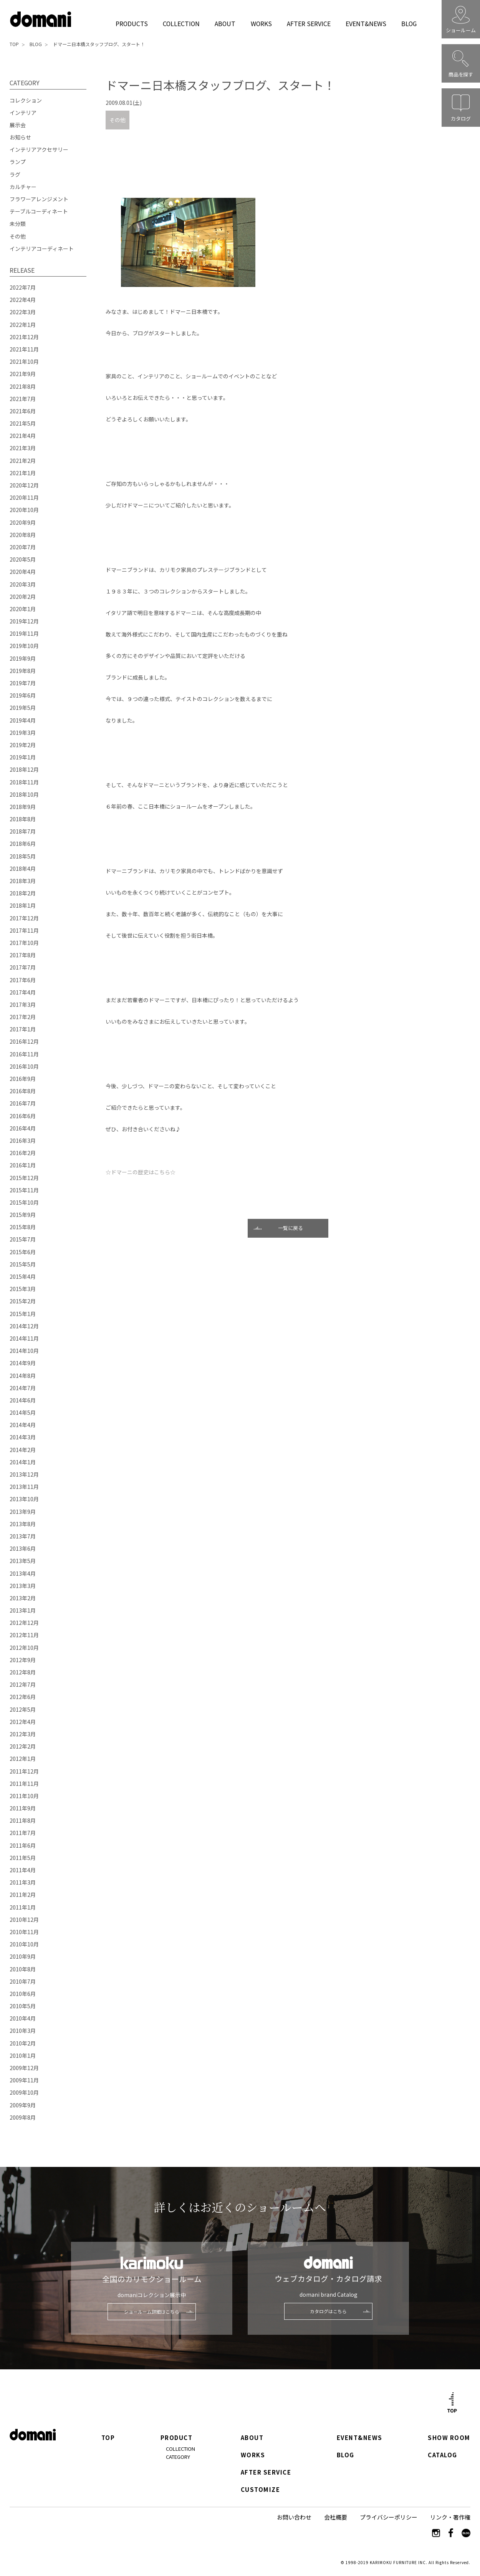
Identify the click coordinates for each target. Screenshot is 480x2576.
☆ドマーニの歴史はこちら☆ (140, 1172)
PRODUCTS (131, 23)
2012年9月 (23, 1660)
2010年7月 (23, 1981)
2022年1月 (23, 324)
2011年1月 (23, 1907)
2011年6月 (23, 1845)
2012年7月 (23, 1684)
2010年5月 (23, 2006)
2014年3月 (23, 1437)
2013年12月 (24, 1474)
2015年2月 (23, 1301)
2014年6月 (23, 1400)
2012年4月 (23, 1722)
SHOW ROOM (449, 2438)
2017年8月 (23, 955)
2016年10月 (24, 1066)
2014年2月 (23, 1450)
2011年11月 (24, 1783)
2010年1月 (23, 2055)
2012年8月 (23, 1672)
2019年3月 (23, 732)
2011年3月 (23, 1882)
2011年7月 (23, 1833)
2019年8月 (23, 671)
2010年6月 (23, 1993)
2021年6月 (23, 411)
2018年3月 (23, 881)
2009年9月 (23, 2105)
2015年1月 (23, 1314)
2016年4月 (23, 1128)
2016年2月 (23, 1153)
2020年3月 (23, 584)
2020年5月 (23, 559)
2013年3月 (23, 1586)
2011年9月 (23, 1808)
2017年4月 (23, 992)
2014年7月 (23, 1388)
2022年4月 (23, 299)
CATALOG (442, 2455)
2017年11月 (24, 930)
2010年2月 (23, 2043)
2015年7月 (23, 1239)
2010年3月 (23, 2030)
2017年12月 (24, 918)
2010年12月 (24, 1919)
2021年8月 (23, 386)
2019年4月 (23, 720)
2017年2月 (23, 1017)
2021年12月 (24, 337)
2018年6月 (23, 843)
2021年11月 (24, 349)
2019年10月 (24, 646)
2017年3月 (23, 1004)
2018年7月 (23, 831)
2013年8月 (23, 1524)
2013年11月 (24, 1486)
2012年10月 (24, 1647)
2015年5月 (23, 1264)
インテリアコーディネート (42, 248)
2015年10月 (24, 1202)
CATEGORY (178, 2456)
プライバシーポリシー (388, 2517)
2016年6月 (23, 1116)
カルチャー (23, 187)
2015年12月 (24, 1178)
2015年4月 (23, 1276)
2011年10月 (24, 1796)
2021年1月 (23, 473)
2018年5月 (23, 856)
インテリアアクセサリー (39, 149)
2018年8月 (23, 819)
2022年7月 (23, 287)
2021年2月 (23, 460)
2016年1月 (23, 1165)
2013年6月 (23, 1548)
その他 (117, 120)
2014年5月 (23, 1412)
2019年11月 (24, 633)
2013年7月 (23, 1536)
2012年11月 (24, 1635)
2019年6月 (23, 695)
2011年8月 (23, 1820)
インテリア (23, 112)
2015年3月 (23, 1289)
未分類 (18, 223)
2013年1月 (23, 1610)
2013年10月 (24, 1499)
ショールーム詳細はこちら (151, 2311)
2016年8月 (23, 1091)
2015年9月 (23, 1214)
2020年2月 (23, 596)
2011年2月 (23, 1894)
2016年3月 (23, 1140)
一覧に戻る (290, 1228)
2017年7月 (23, 967)
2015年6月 (23, 1252)
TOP (14, 44)
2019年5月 (23, 707)
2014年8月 (23, 1375)
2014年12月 (24, 1326)
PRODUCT (177, 2438)
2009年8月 (23, 2117)
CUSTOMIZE (260, 2490)
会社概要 (335, 2517)
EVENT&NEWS (366, 23)
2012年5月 (23, 1709)
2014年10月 (24, 1350)
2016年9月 (23, 1078)
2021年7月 (23, 399)
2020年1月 (23, 609)
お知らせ (20, 137)
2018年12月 (24, 769)
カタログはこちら (328, 2311)
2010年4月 (23, 2018)
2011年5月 (23, 1858)
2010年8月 (23, 1969)
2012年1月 (23, 1758)
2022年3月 (23, 312)
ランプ (18, 162)
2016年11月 (24, 1054)
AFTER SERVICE (308, 23)
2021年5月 (23, 423)
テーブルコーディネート (39, 211)
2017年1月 (23, 1029)
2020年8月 (23, 535)
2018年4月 (23, 868)
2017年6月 (23, 980)
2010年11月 (24, 1932)
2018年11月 (24, 782)
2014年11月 (24, 1338)
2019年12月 (24, 621)
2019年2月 (23, 745)
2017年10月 (24, 943)
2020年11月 (24, 497)
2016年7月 (23, 1103)
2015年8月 (23, 1227)
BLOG (409, 23)
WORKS (261, 23)
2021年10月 (24, 361)
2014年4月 (23, 1425)
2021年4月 (23, 435)
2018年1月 (23, 905)
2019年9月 (23, 658)
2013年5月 (23, 1561)
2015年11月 (24, 1190)
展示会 (18, 125)
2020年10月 (24, 510)
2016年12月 (24, 1041)
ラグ (15, 174)
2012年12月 (24, 1622)
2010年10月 (24, 1944)
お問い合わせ (294, 2517)
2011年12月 (24, 1771)
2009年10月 (24, 2092)
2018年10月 (24, 794)
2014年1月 (23, 1462)
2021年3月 (23, 448)
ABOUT (225, 23)
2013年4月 (23, 1573)
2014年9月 (23, 1363)
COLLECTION (181, 23)
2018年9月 (23, 807)
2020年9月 (23, 522)
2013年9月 (23, 1511)
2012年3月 (23, 1734)
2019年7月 (23, 683)
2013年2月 (23, 1598)
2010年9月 (23, 1956)
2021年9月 (23, 374)
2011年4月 (23, 1870)
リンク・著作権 (450, 2517)
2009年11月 (24, 2080)
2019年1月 (23, 757)
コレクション (26, 100)
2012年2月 (23, 1746)
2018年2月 (23, 893)
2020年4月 (23, 571)
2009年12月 (24, 2068)
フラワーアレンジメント (39, 199)
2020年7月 (23, 547)
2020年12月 (24, 485)
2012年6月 (23, 1697)
